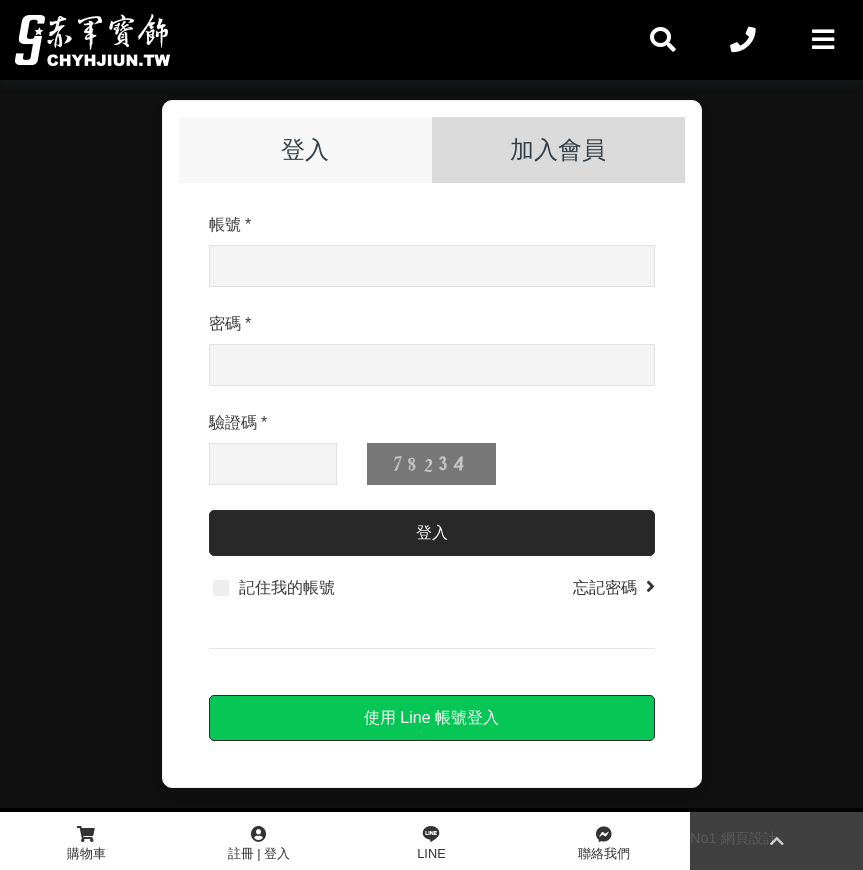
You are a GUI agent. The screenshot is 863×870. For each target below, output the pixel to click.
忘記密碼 (614, 586)
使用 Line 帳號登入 (431, 717)
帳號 (230, 224)
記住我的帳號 (274, 587)
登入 (305, 149)
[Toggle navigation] (823, 40)
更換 (560, 463)
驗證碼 (238, 422)
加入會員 (558, 149)
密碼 (230, 323)
